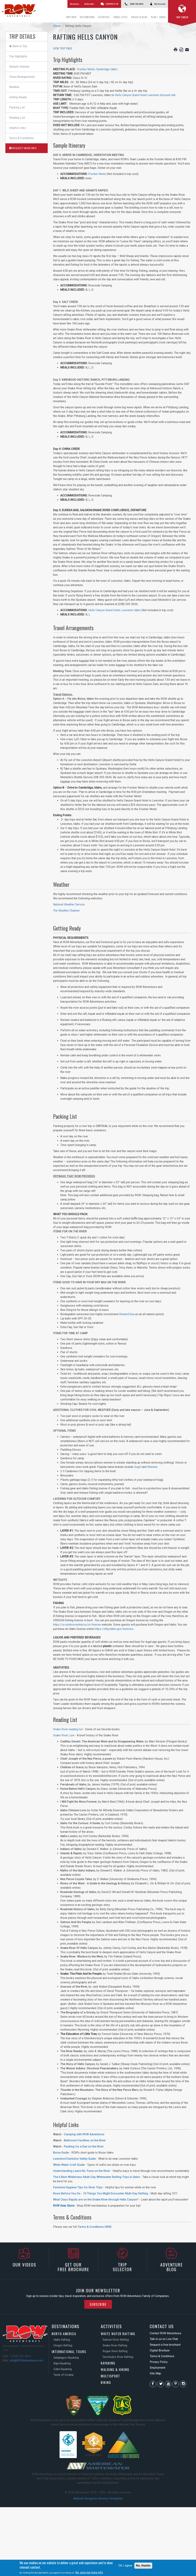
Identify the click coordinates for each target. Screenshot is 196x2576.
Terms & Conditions (21, 138)
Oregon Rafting (62, 2345)
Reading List (17, 117)
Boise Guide (61, 2152)
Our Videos (24, 2264)
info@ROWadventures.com (26, 2360)
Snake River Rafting (115, 2345)
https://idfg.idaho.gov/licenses (114, 1629)
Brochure (74, 4)
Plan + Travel (158, 17)
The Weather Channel (66, 910)
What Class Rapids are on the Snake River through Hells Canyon (95, 2199)
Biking (106, 2382)
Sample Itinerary (19, 66)
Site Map (155, 2373)
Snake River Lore (63, 1735)
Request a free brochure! (165, 2344)
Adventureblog (171, 2266)
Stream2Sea (126, 1314)
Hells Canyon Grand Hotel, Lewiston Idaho (114, 610)
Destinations (87, 17)
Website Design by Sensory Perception (98, 2498)
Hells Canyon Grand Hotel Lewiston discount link (145, 95)
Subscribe (89, 4)
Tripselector (122, 2266)
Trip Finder (182, 17)
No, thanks (143, 2565)
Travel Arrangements (22, 77)
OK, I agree (125, 2565)
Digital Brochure (160, 2350)
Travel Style (120, 17)
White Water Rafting (118, 2333)
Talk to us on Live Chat (164, 2339)
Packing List (17, 107)
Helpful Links (17, 128)
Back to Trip (18, 46)
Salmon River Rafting (116, 2339)
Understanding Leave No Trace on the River (81, 2171)
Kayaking (108, 2363)
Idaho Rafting (61, 2339)
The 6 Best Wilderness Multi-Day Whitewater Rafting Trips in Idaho (96, 2177)
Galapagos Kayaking (66, 2357)
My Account (160, 4)
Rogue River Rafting (115, 2351)
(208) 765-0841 (136, 4)
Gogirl (138, 1467)
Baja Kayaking (62, 2363)
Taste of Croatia (63, 2375)
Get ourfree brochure (73, 2266)
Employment (157, 2367)
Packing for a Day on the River (84, 2146)
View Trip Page (62, 48)
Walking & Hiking (115, 2369)
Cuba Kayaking (62, 2369)
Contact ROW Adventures (165, 2333)
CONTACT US (112, 4)
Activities (103, 17)
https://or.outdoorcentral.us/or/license (77, 1624)
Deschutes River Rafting (118, 2357)
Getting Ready (18, 97)
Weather (14, 87)
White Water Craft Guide (69, 2164)
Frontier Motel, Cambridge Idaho (97, 69)
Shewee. (152, 1467)
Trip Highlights (18, 56)
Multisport (110, 2376)
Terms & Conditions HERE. (95, 2226)
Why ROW (71, 17)
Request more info (23, 148)
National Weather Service (69, 904)
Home (57, 26)
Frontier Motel (97, 174)
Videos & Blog (139, 17)
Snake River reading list (68, 1729)
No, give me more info (89, 2572)
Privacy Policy (159, 2362)
